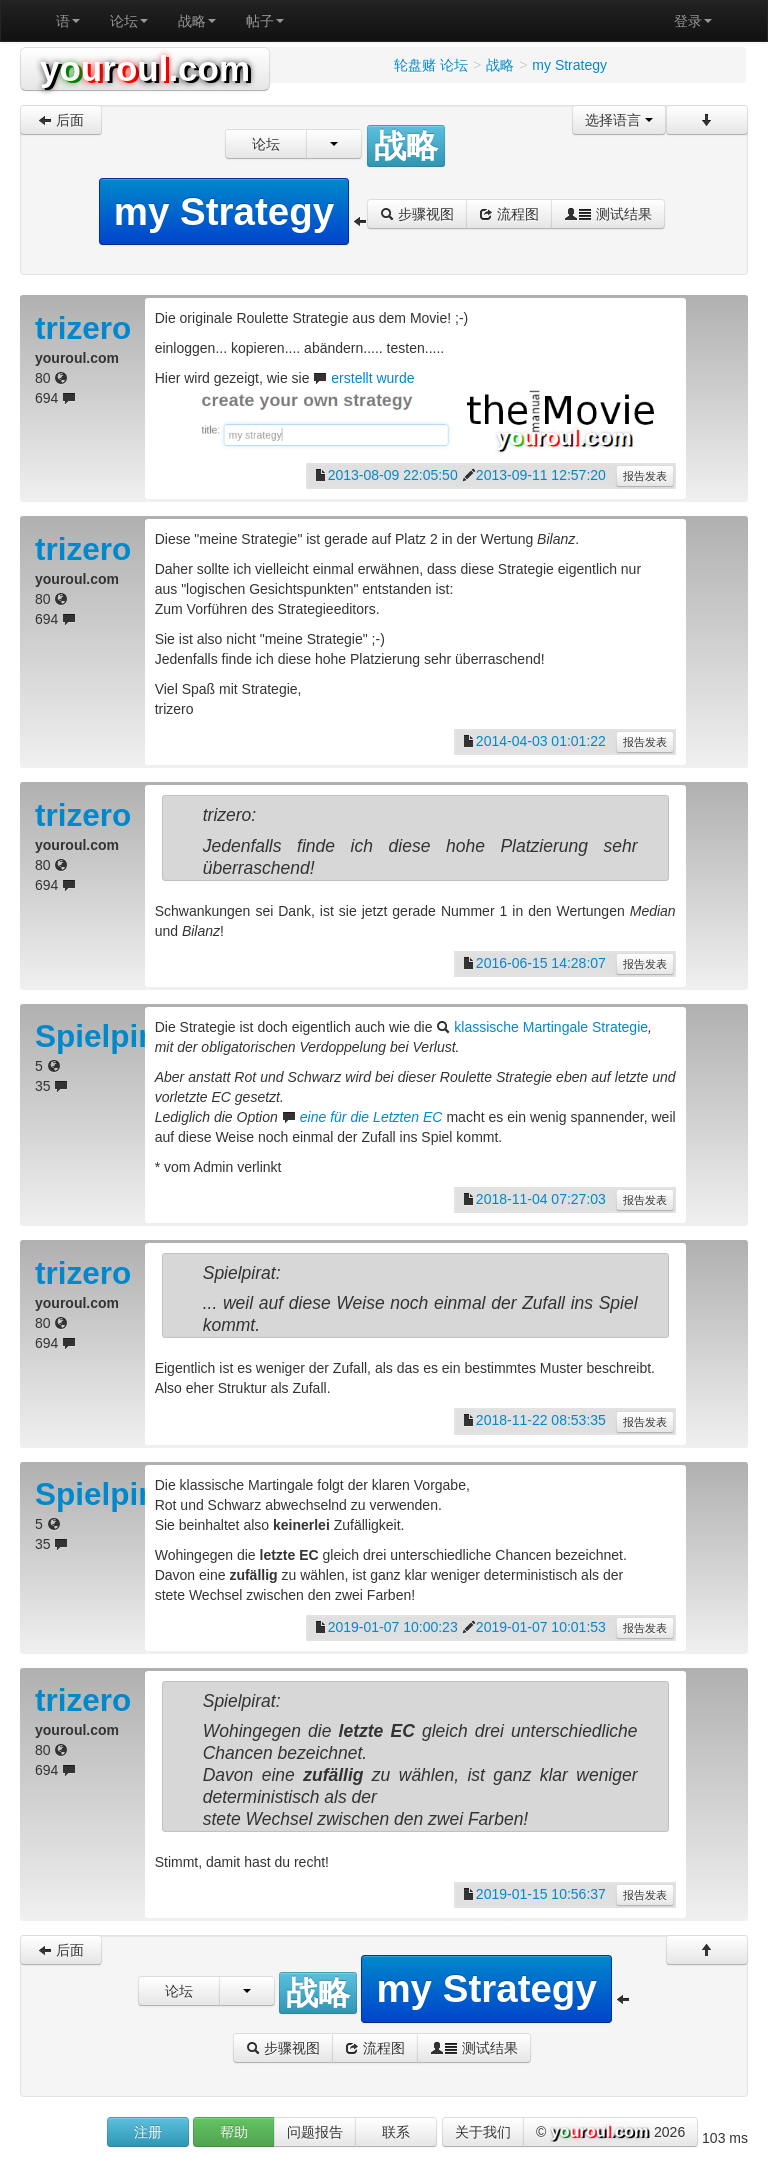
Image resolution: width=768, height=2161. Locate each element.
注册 (148, 2132)
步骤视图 (417, 214)
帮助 (234, 2132)
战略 (197, 21)
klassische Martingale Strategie (551, 1027)
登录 (693, 21)
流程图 (509, 214)
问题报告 (315, 2132)
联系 (396, 2132)
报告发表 (645, 476)
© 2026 (610, 2133)
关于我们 (483, 2132)
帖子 (265, 21)
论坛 (129, 21)
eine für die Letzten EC (371, 1117)
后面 (61, 120)
